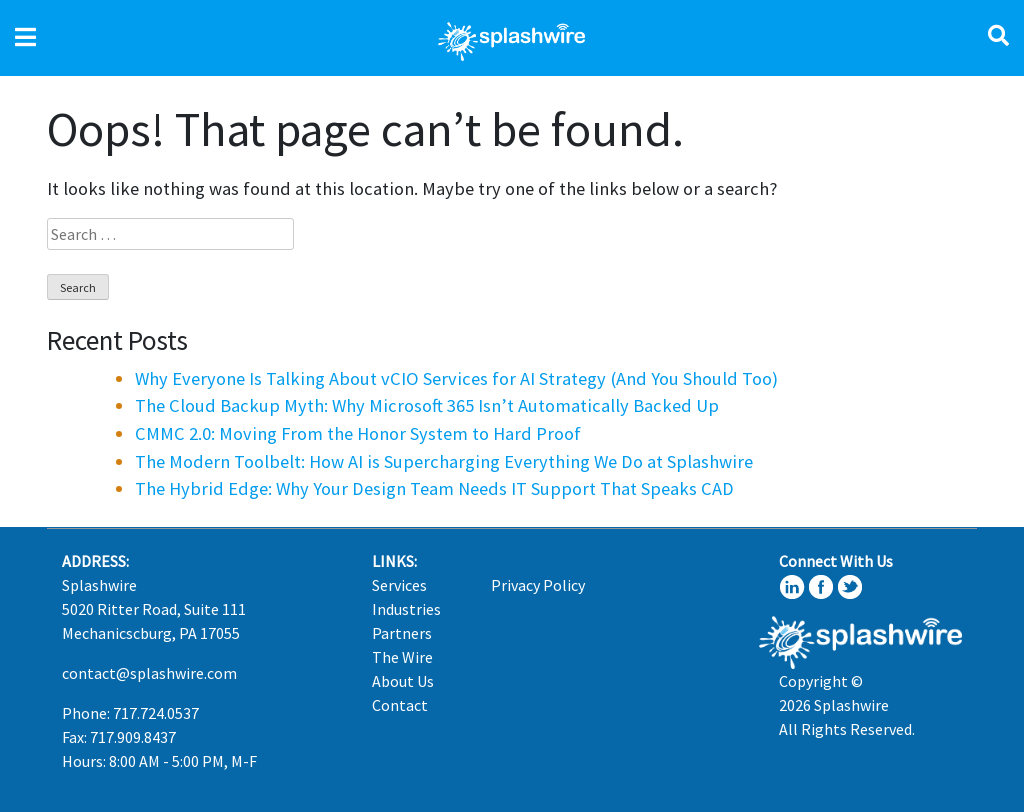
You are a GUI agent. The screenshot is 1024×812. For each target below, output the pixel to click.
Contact (400, 705)
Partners (402, 633)
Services (399, 585)
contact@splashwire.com (149, 673)
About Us (403, 681)
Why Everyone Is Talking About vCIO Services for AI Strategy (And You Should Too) (456, 378)
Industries (406, 609)
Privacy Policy (538, 585)
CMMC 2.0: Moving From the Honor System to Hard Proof (358, 433)
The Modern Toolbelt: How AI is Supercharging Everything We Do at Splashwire (444, 461)
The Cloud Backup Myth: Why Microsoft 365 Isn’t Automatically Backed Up (427, 405)
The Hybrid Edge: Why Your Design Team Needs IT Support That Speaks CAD (434, 488)
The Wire (402, 657)
